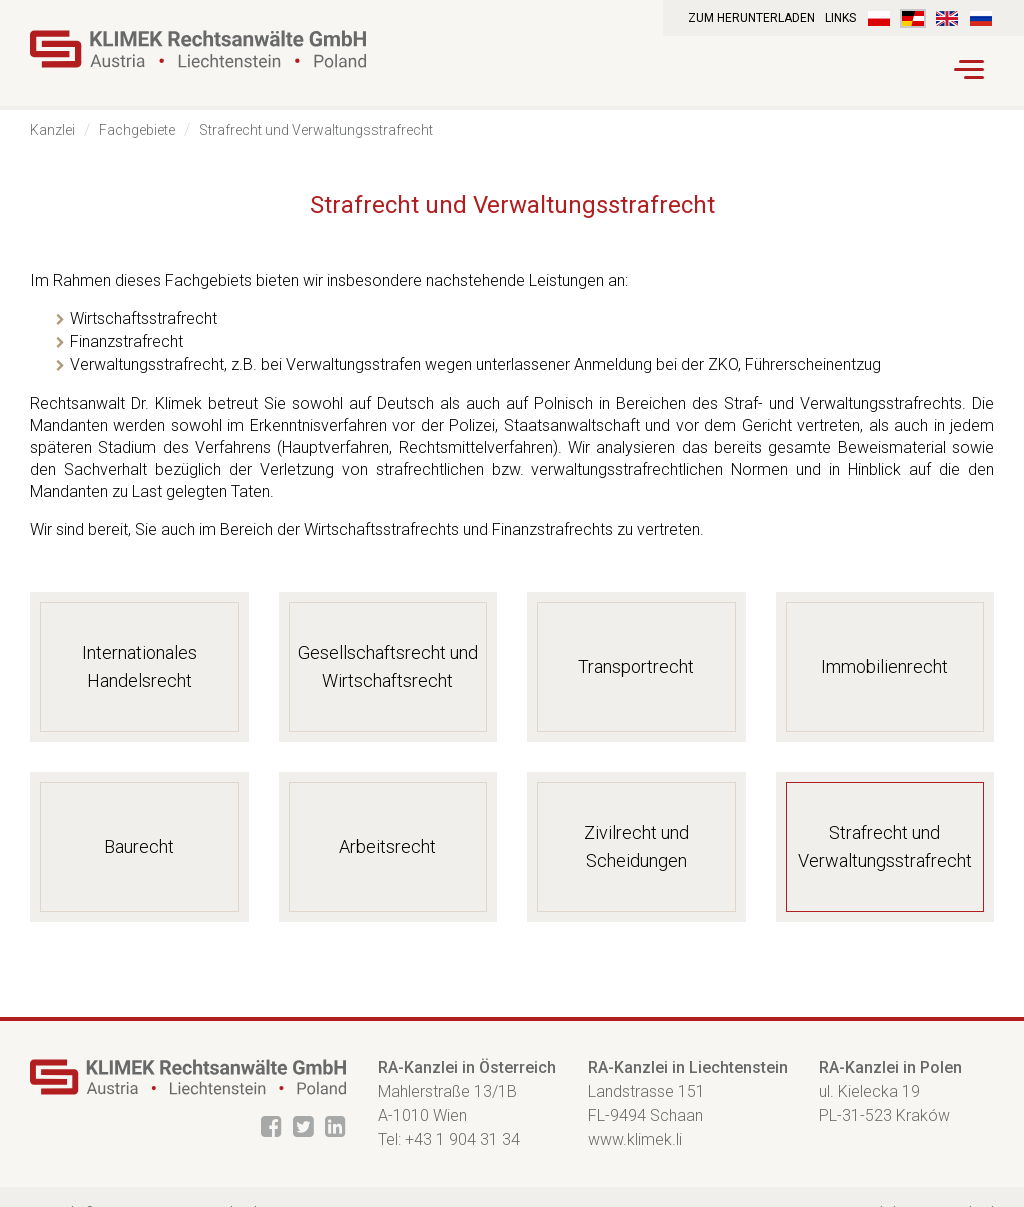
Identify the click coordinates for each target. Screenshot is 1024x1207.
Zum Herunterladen (751, 18)
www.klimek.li (635, 1139)
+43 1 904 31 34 (462, 1139)
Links (840, 18)
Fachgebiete (137, 130)
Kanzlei (52, 130)
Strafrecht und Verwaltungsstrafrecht (316, 130)
